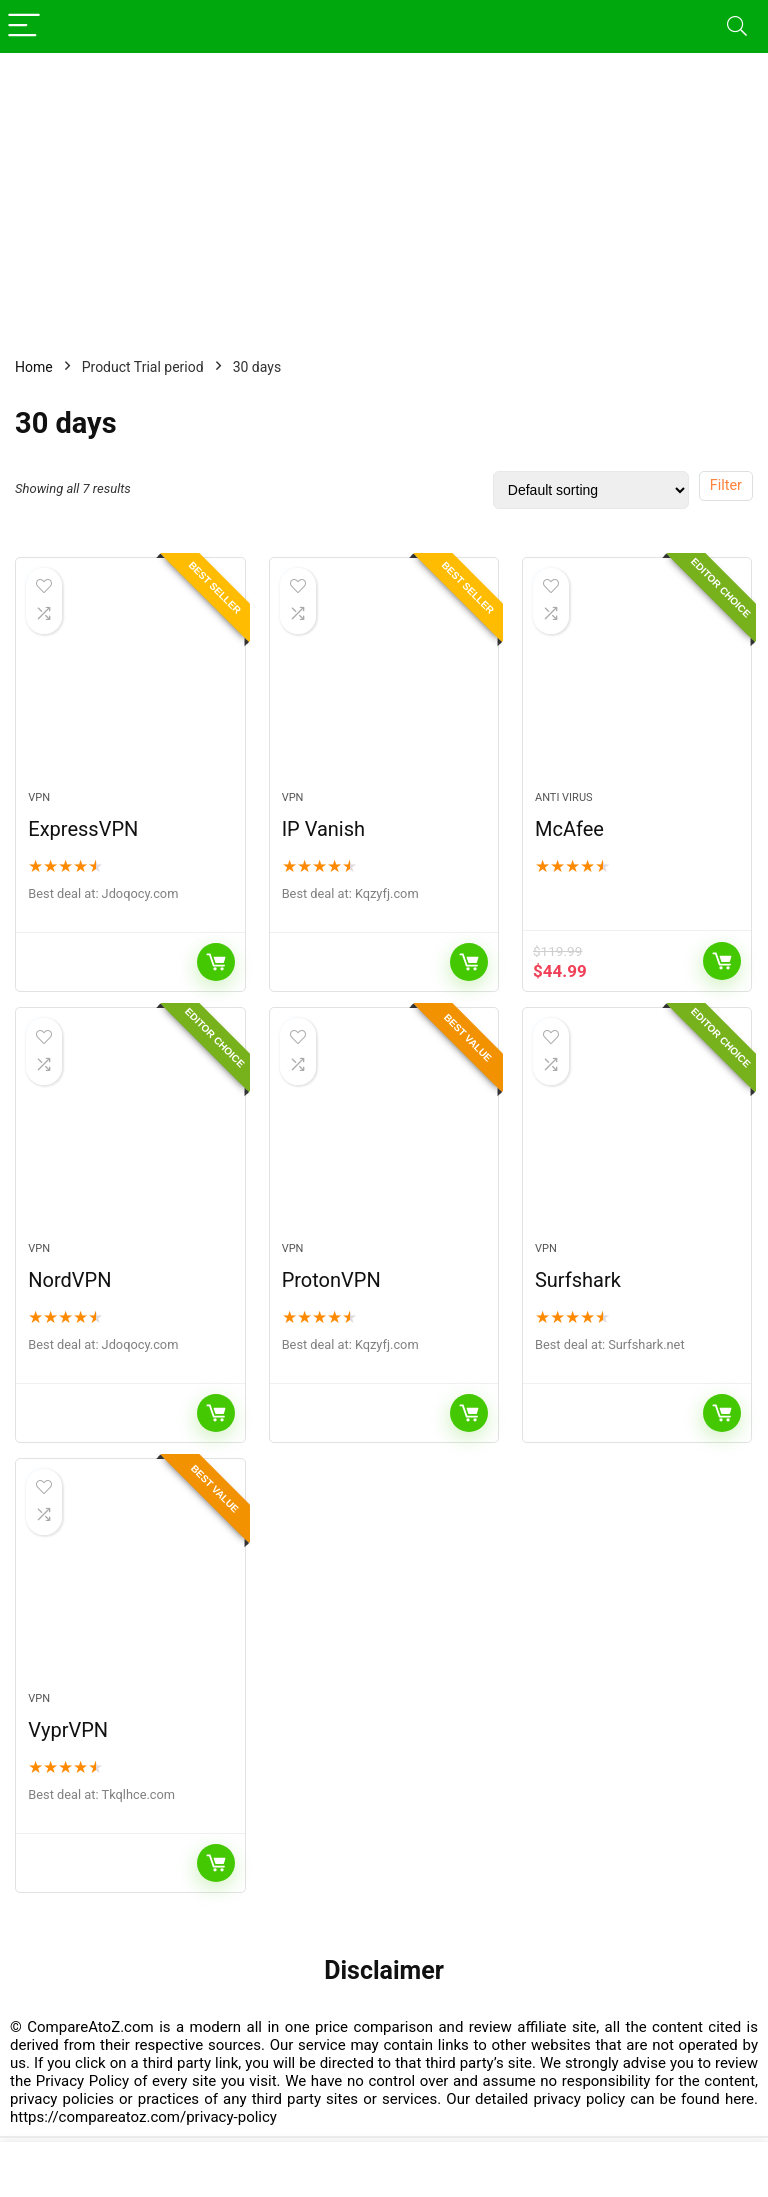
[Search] (737, 26)
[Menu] (24, 26)
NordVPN (69, 1283)
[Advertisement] (384, 193)
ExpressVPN (83, 831)
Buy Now (216, 964)
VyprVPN (68, 1735)
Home (34, 367)
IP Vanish (323, 831)
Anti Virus (564, 799)
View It (722, 963)
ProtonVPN (331, 1283)
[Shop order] (591, 490)
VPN (39, 799)
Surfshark (578, 1283)
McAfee (569, 831)
